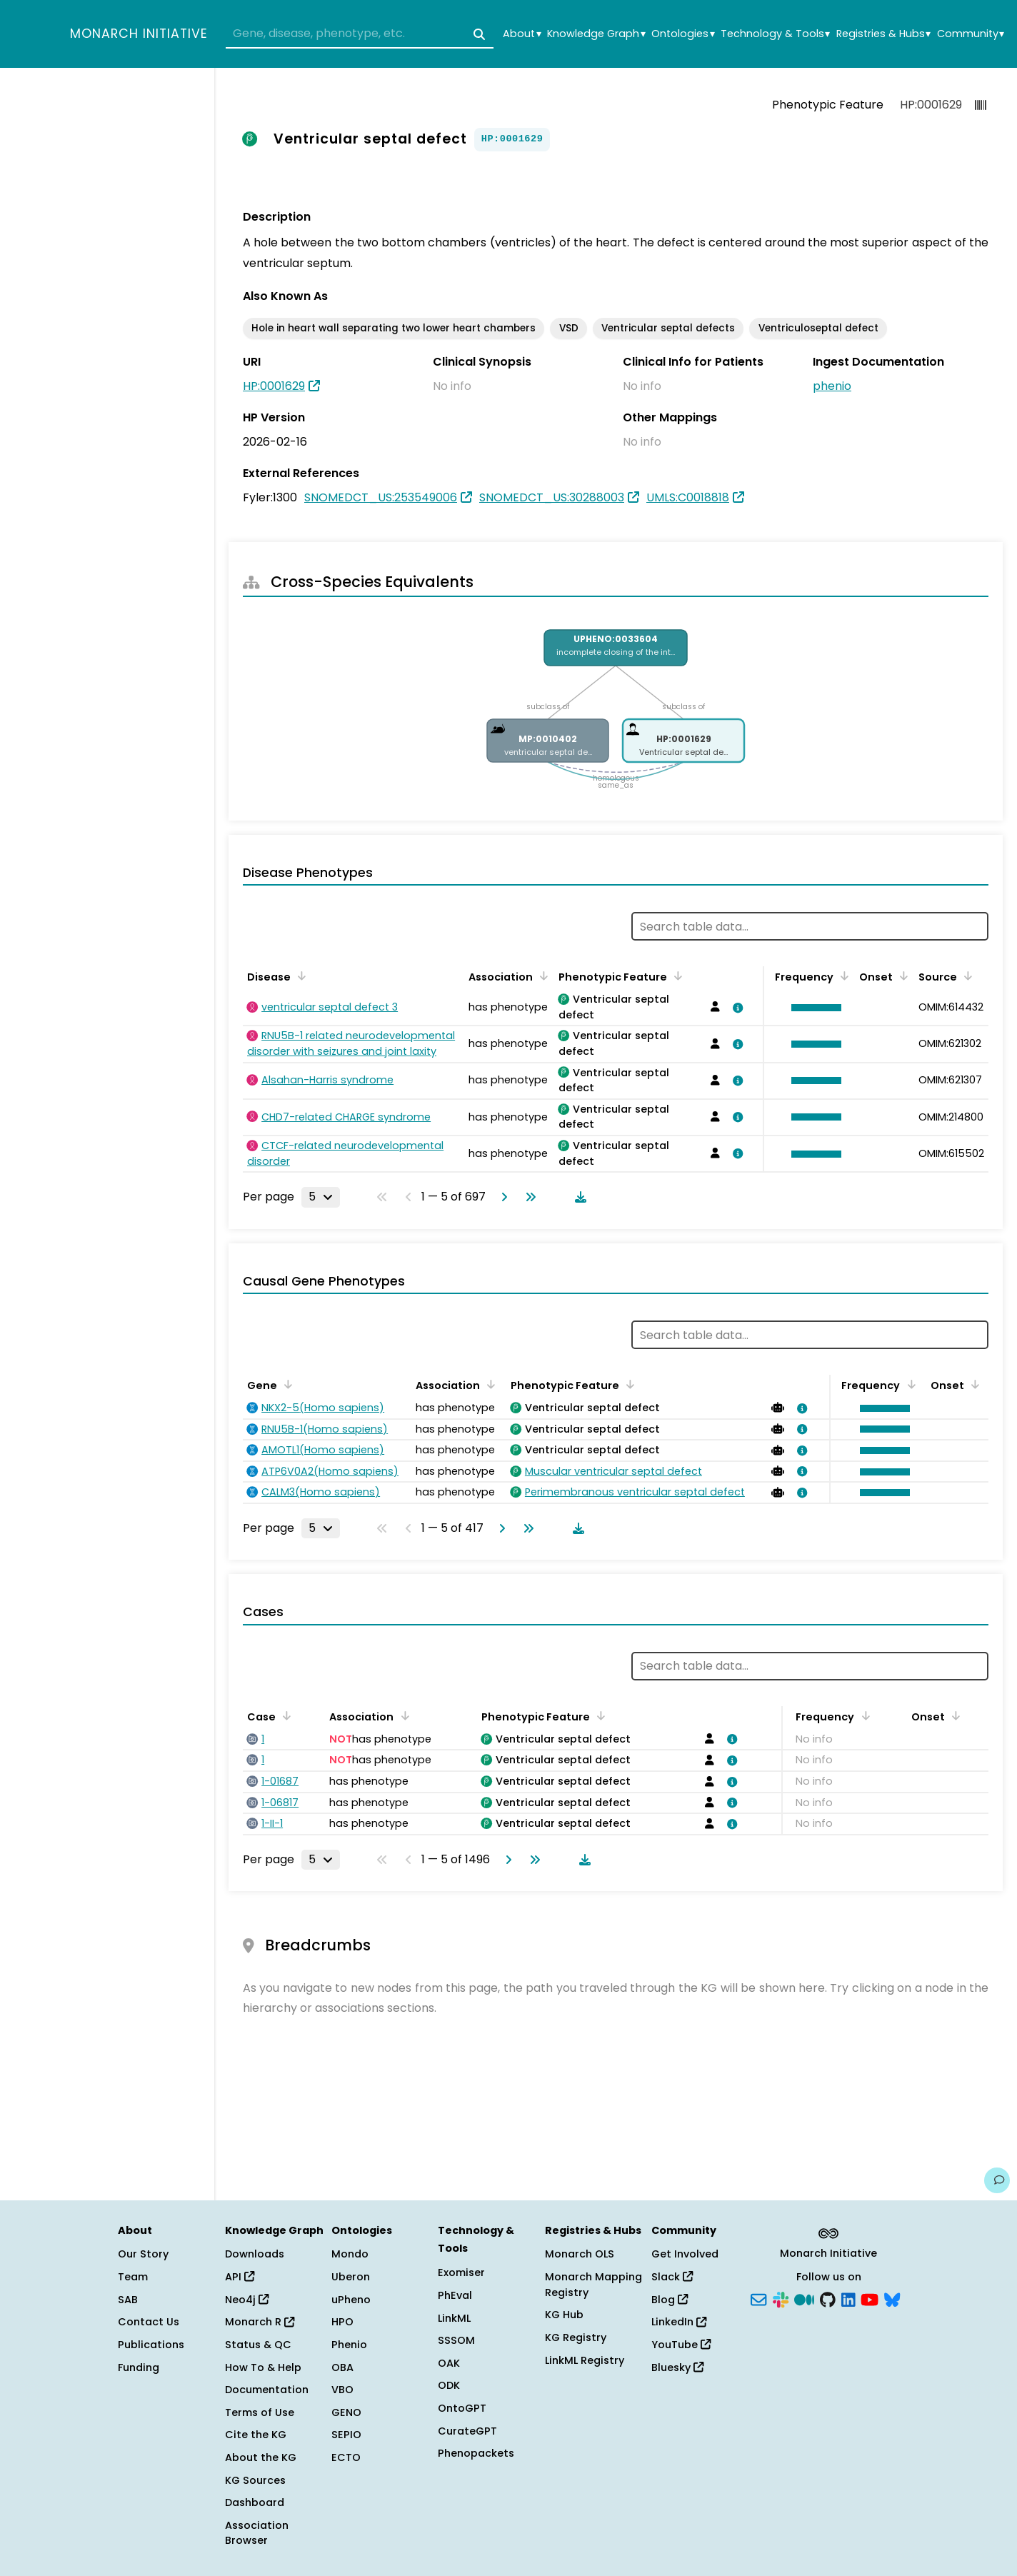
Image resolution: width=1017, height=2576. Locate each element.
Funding (138, 2367)
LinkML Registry (584, 2360)
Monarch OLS (579, 2254)
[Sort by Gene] (285, 1384)
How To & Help (263, 2367)
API (239, 2277)
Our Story (143, 2254)
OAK (449, 2363)
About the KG (260, 2457)
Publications (151, 2344)
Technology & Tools (775, 34)
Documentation (267, 2389)
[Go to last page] (527, 1197)
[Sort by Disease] (299, 975)
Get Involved (684, 2254)
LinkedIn (678, 2322)
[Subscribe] (758, 2298)
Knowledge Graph (596, 34)
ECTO (346, 2457)
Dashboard (254, 2502)
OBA (342, 2367)
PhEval (455, 2295)
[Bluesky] (892, 2298)
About (522, 34)
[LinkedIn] (848, 2298)
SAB (128, 2299)
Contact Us (148, 2322)
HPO (342, 2322)
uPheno (351, 2299)
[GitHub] (828, 2298)
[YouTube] (869, 2298)
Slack (672, 2277)
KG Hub (564, 2314)
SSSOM (456, 2340)
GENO (346, 2412)
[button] (813, 1007)
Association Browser (257, 2533)
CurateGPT (467, 2431)
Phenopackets (476, 2453)
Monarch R (259, 2322)
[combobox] (360, 34)
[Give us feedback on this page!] (997, 2180)
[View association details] (736, 1008)
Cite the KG (255, 2434)
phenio (832, 386)
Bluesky (677, 2367)
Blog (669, 2299)
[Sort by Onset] (901, 975)
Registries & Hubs (883, 34)
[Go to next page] (501, 1197)
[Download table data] (577, 1197)
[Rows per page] (320, 1197)
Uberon (350, 2277)
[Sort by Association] (541, 975)
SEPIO (346, 2434)
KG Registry (575, 2337)
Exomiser (461, 2272)
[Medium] (804, 2298)
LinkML (454, 2318)
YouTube (681, 2344)
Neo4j (247, 2299)
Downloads (254, 2254)
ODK (449, 2385)
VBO (342, 2389)
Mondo (350, 2254)
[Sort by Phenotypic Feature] (675, 975)
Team (133, 2277)
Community (970, 34)
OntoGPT (462, 2408)
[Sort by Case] (284, 1715)
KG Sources (255, 2480)
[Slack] (780, 2298)
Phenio (349, 2344)
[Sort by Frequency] (842, 975)
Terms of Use (259, 2412)
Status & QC (258, 2344)
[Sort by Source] (965, 975)
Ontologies (682, 34)
